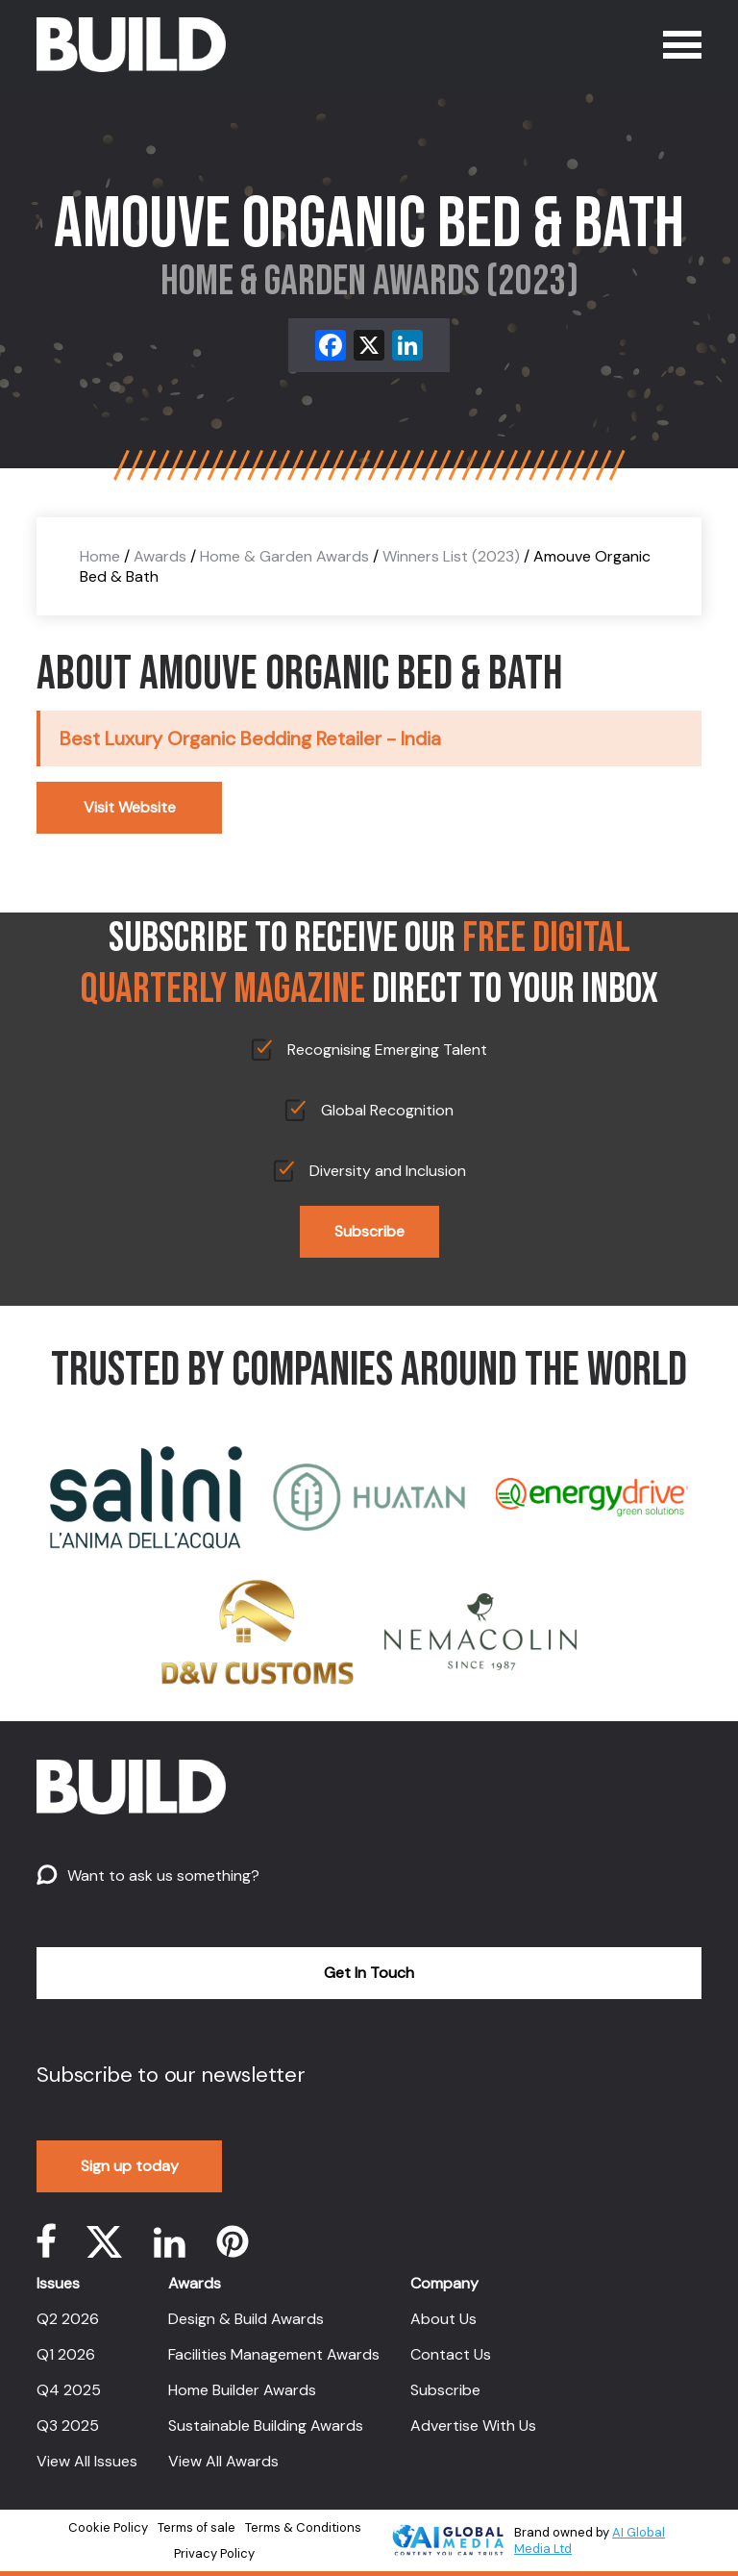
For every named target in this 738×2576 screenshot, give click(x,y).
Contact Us (450, 2354)
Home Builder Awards (242, 2390)
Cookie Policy (108, 2527)
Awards (160, 556)
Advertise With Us (473, 2425)
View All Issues (87, 2461)
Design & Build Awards (246, 2319)
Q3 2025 (68, 2425)
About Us (443, 2319)
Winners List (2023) (451, 556)
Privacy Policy (214, 2553)
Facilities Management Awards (274, 2354)
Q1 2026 (66, 2354)
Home (100, 556)
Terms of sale (196, 2527)
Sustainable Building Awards (265, 2425)
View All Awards (223, 2461)
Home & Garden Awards (284, 556)
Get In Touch (369, 1973)
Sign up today (130, 2166)
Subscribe (369, 1231)
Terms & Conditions (303, 2527)
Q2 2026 (68, 2319)
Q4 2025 (69, 2390)
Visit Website (130, 807)
